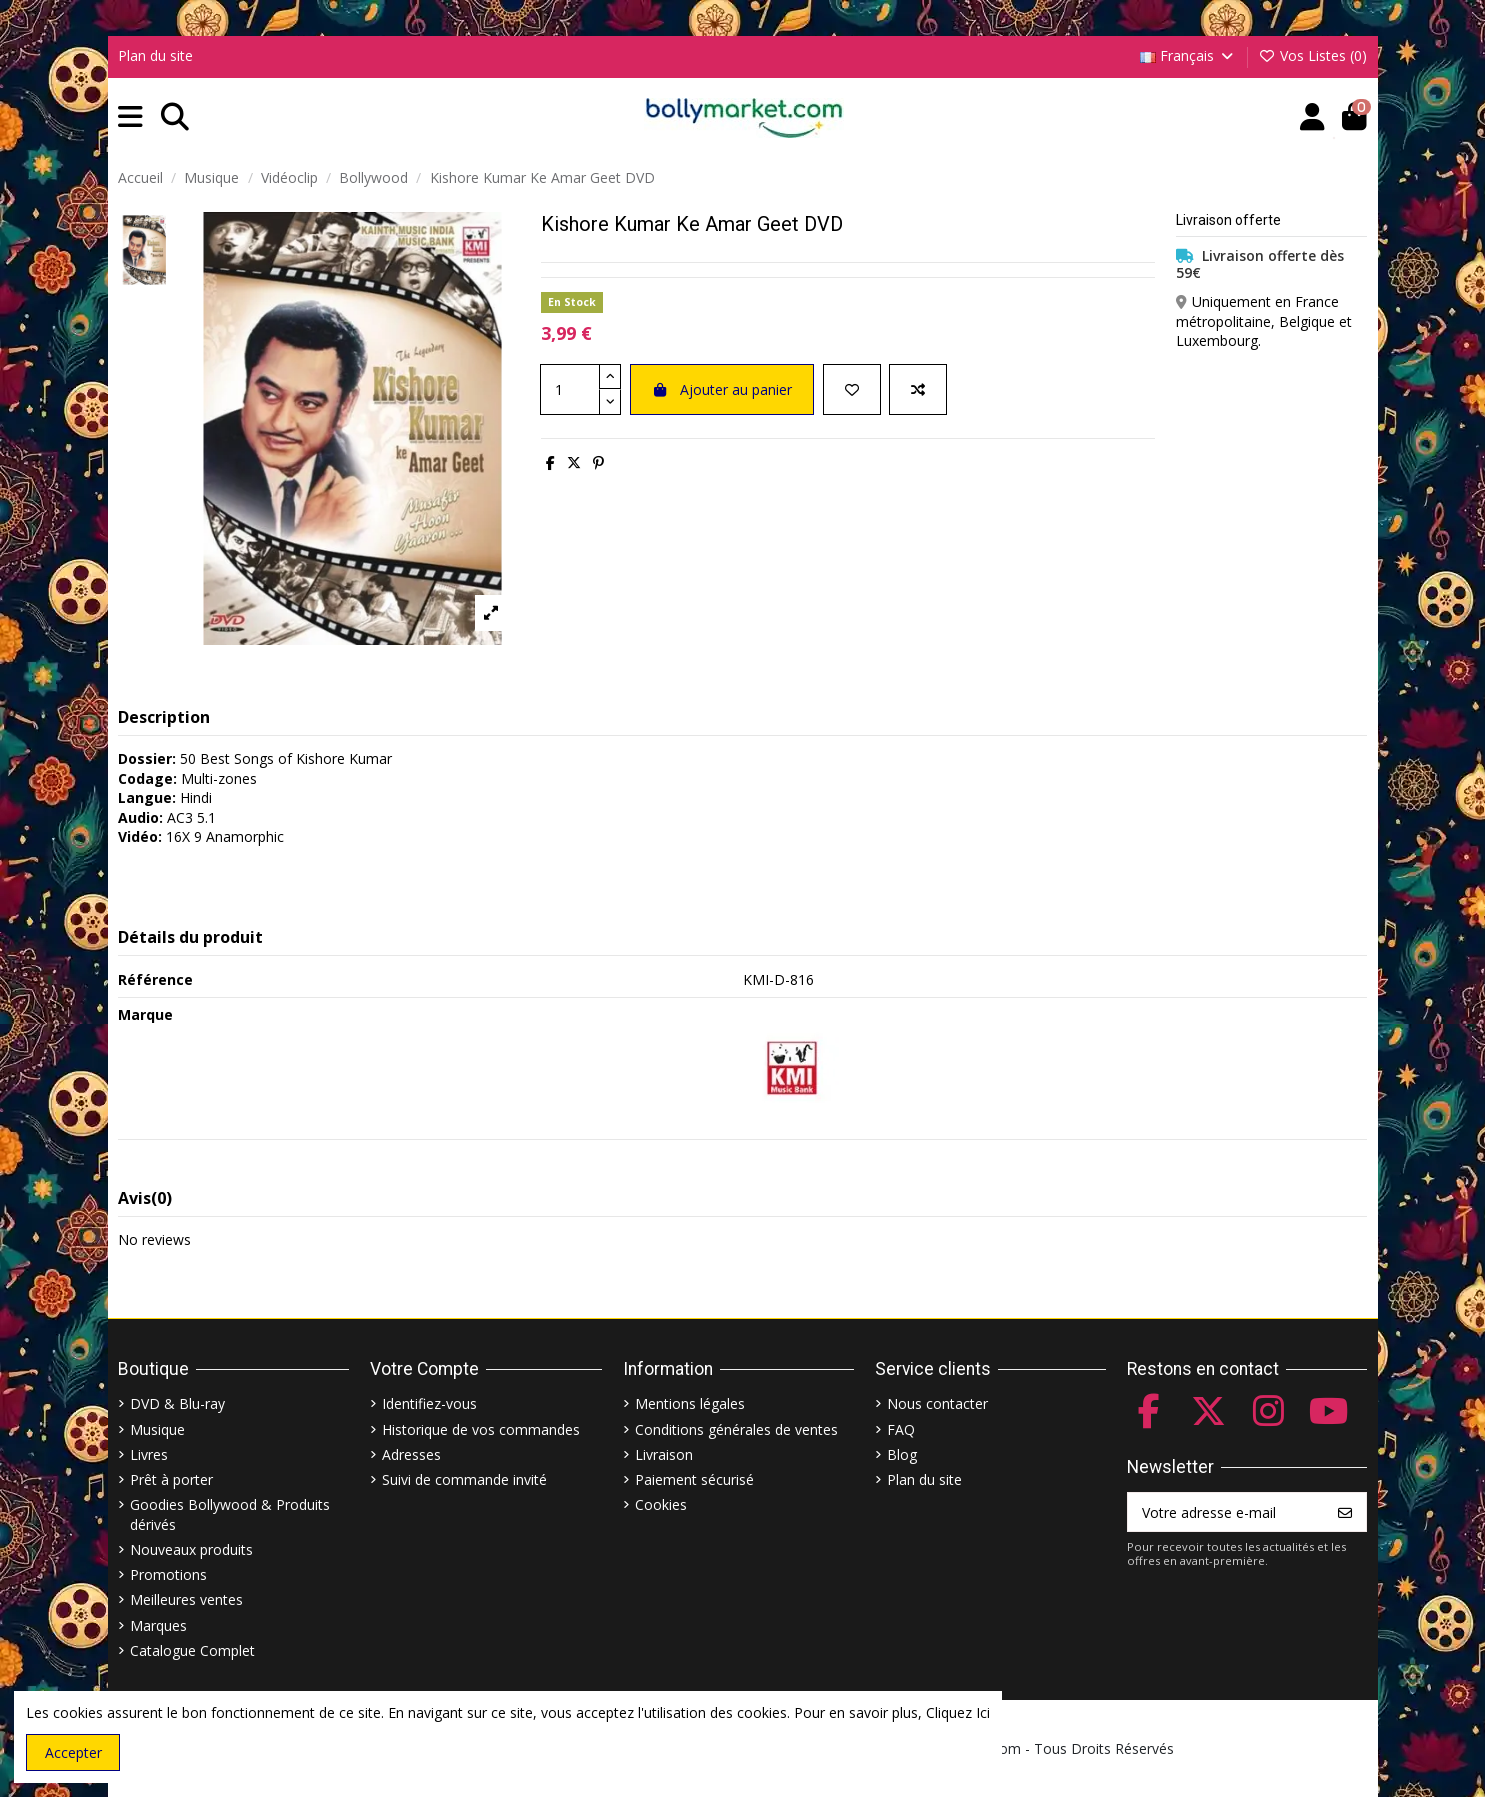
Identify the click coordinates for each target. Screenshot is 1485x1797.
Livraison (664, 1454)
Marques (158, 1625)
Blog (902, 1454)
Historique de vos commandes (481, 1429)
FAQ (901, 1429)
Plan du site (155, 55)
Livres (149, 1454)
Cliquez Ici (958, 1712)
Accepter (73, 1752)
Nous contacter (937, 1403)
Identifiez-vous (429, 1403)
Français (1188, 55)
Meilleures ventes (186, 1599)
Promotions (168, 1574)
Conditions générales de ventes (736, 1429)
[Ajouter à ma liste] (852, 389)
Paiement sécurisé (694, 1479)
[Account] (1312, 117)
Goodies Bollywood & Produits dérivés (230, 1514)
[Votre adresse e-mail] (1226, 1512)
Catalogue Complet (192, 1650)
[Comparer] (918, 389)
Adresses (411, 1454)
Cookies (661, 1504)
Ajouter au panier (722, 389)
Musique (157, 1429)
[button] (130, 117)
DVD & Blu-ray (177, 1403)
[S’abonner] (1345, 1512)
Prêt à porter (171, 1479)
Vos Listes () (1313, 55)
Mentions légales (690, 1403)
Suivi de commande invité (464, 1479)
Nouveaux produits (191, 1549)
